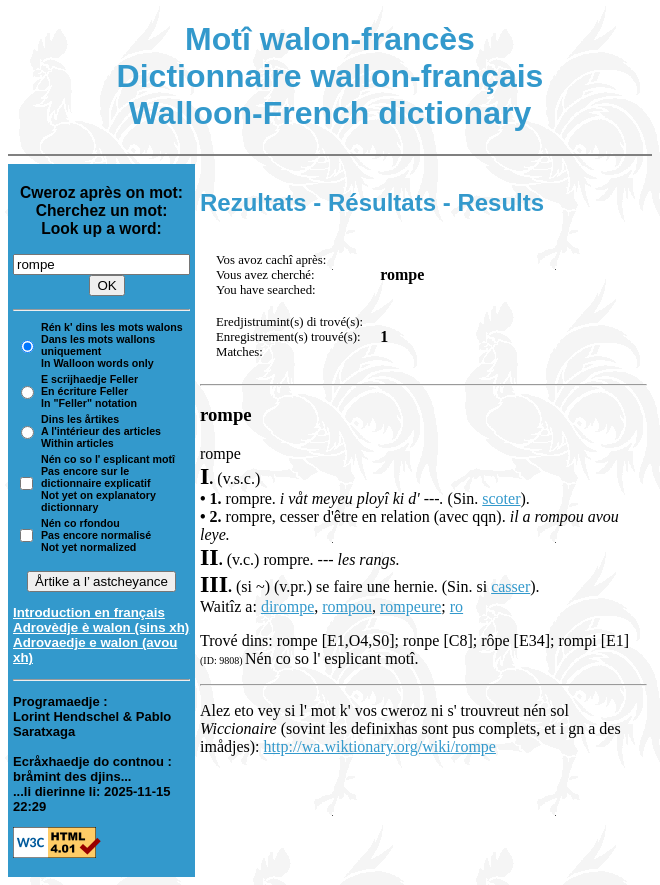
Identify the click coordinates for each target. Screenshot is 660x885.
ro (456, 606)
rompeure (410, 606)
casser (510, 586)
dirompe (287, 606)
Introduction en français (89, 612)
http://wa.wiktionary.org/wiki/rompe (380, 746)
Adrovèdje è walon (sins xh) (101, 627)
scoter (501, 498)
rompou (347, 606)
